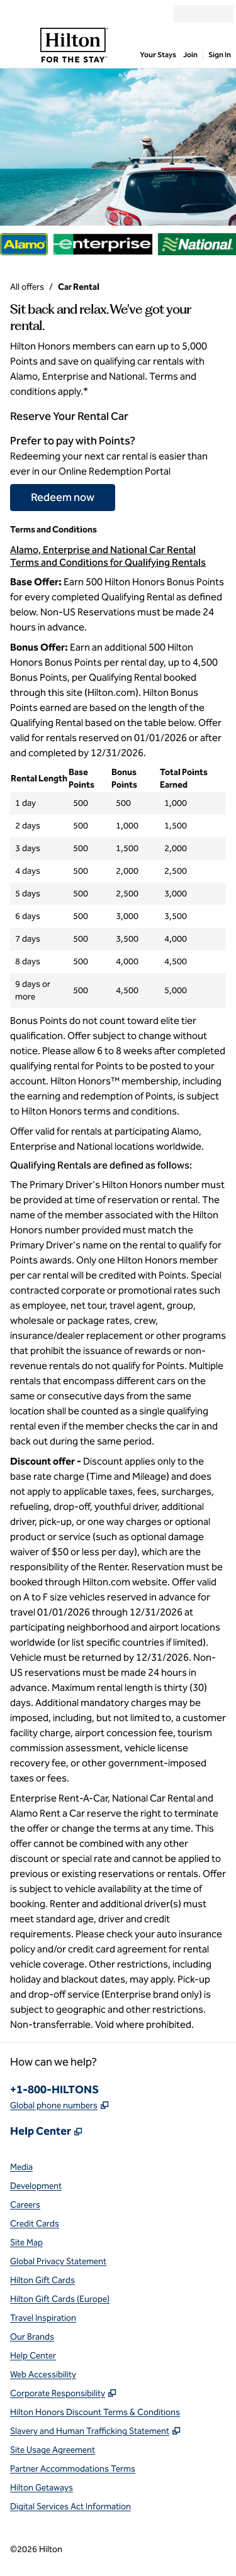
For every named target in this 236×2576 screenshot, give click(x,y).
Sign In (219, 54)
